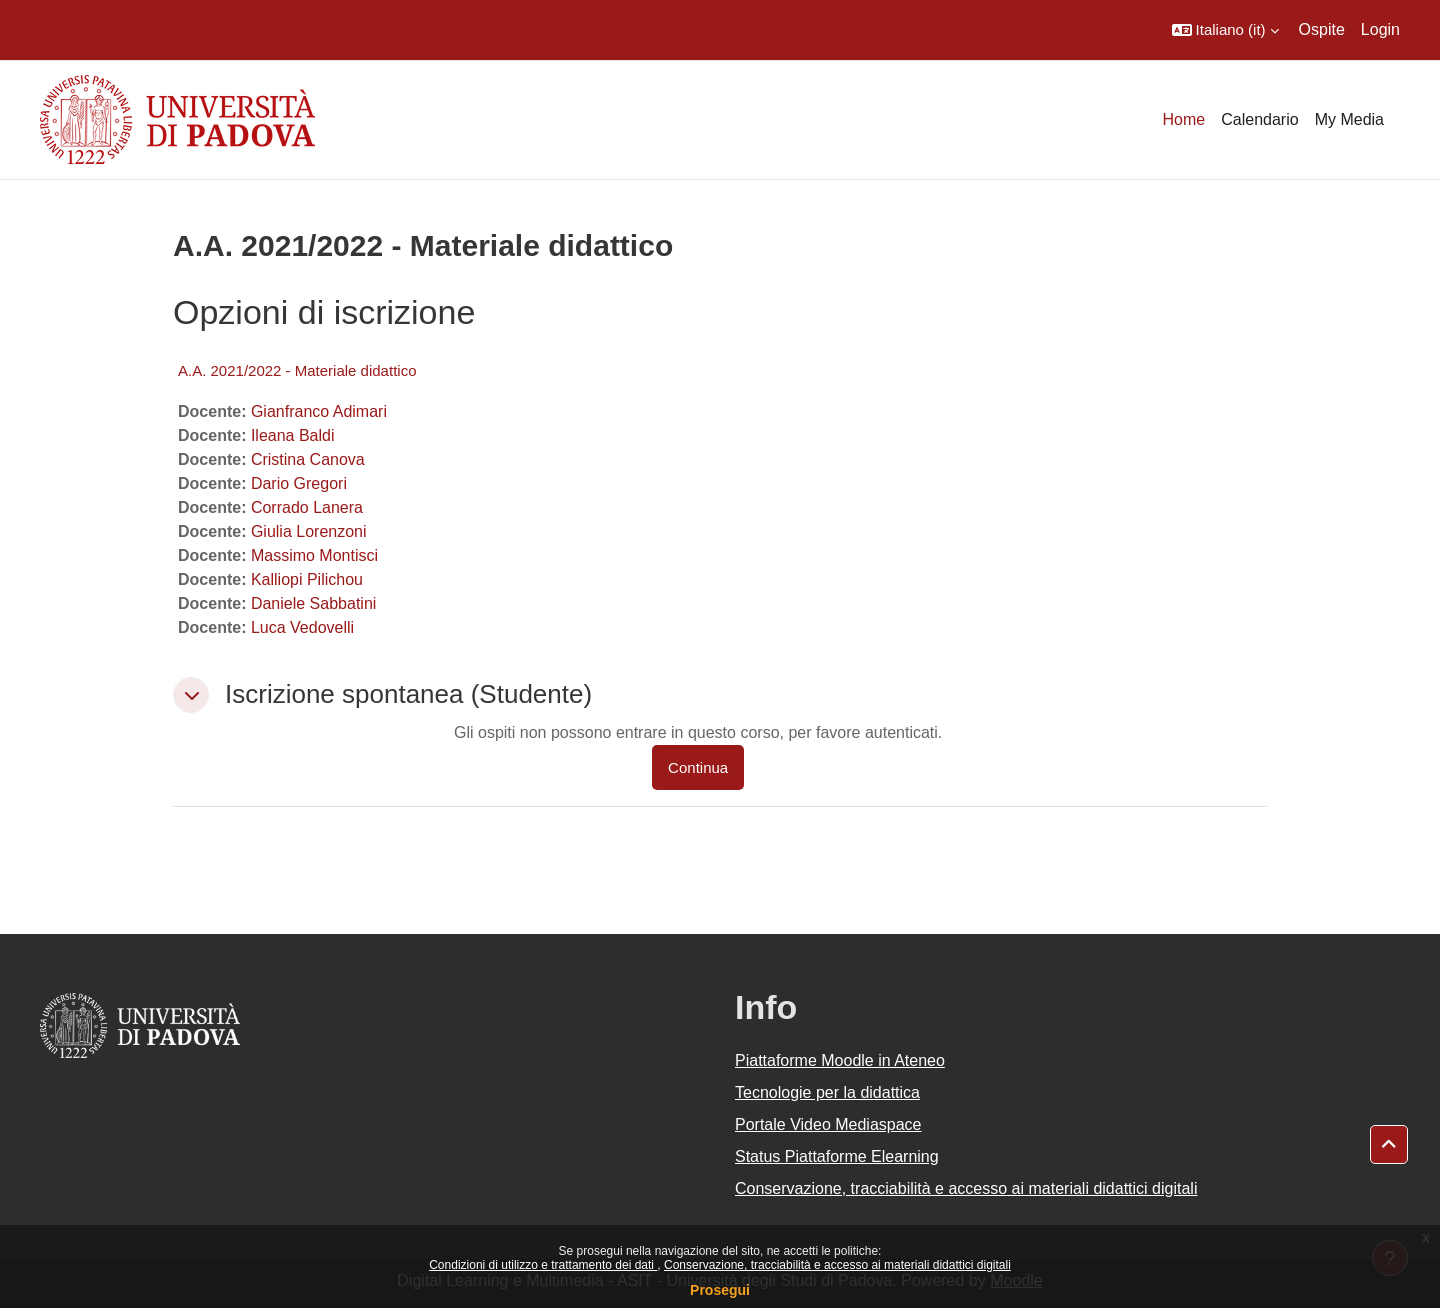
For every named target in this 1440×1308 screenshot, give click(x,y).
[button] (1225, 30)
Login (1380, 29)
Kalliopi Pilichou (307, 579)
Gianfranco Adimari (319, 411)
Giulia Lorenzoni (309, 531)
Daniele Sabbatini (313, 603)
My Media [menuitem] (1349, 119)
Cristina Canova (308, 459)
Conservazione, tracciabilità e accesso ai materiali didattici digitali (837, 1265)
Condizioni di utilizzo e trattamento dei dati (543, 1265)
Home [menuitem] (1184, 119)
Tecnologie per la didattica (827, 1092)
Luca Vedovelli (302, 627)
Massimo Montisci (314, 555)
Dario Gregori (299, 483)
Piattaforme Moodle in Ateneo (840, 1060)
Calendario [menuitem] (1259, 119)
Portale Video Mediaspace (828, 1124)
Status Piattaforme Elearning (837, 1156)
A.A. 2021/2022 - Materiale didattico (297, 370)
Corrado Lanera (307, 507)
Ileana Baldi (293, 435)
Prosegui (720, 1290)
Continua (698, 767)
